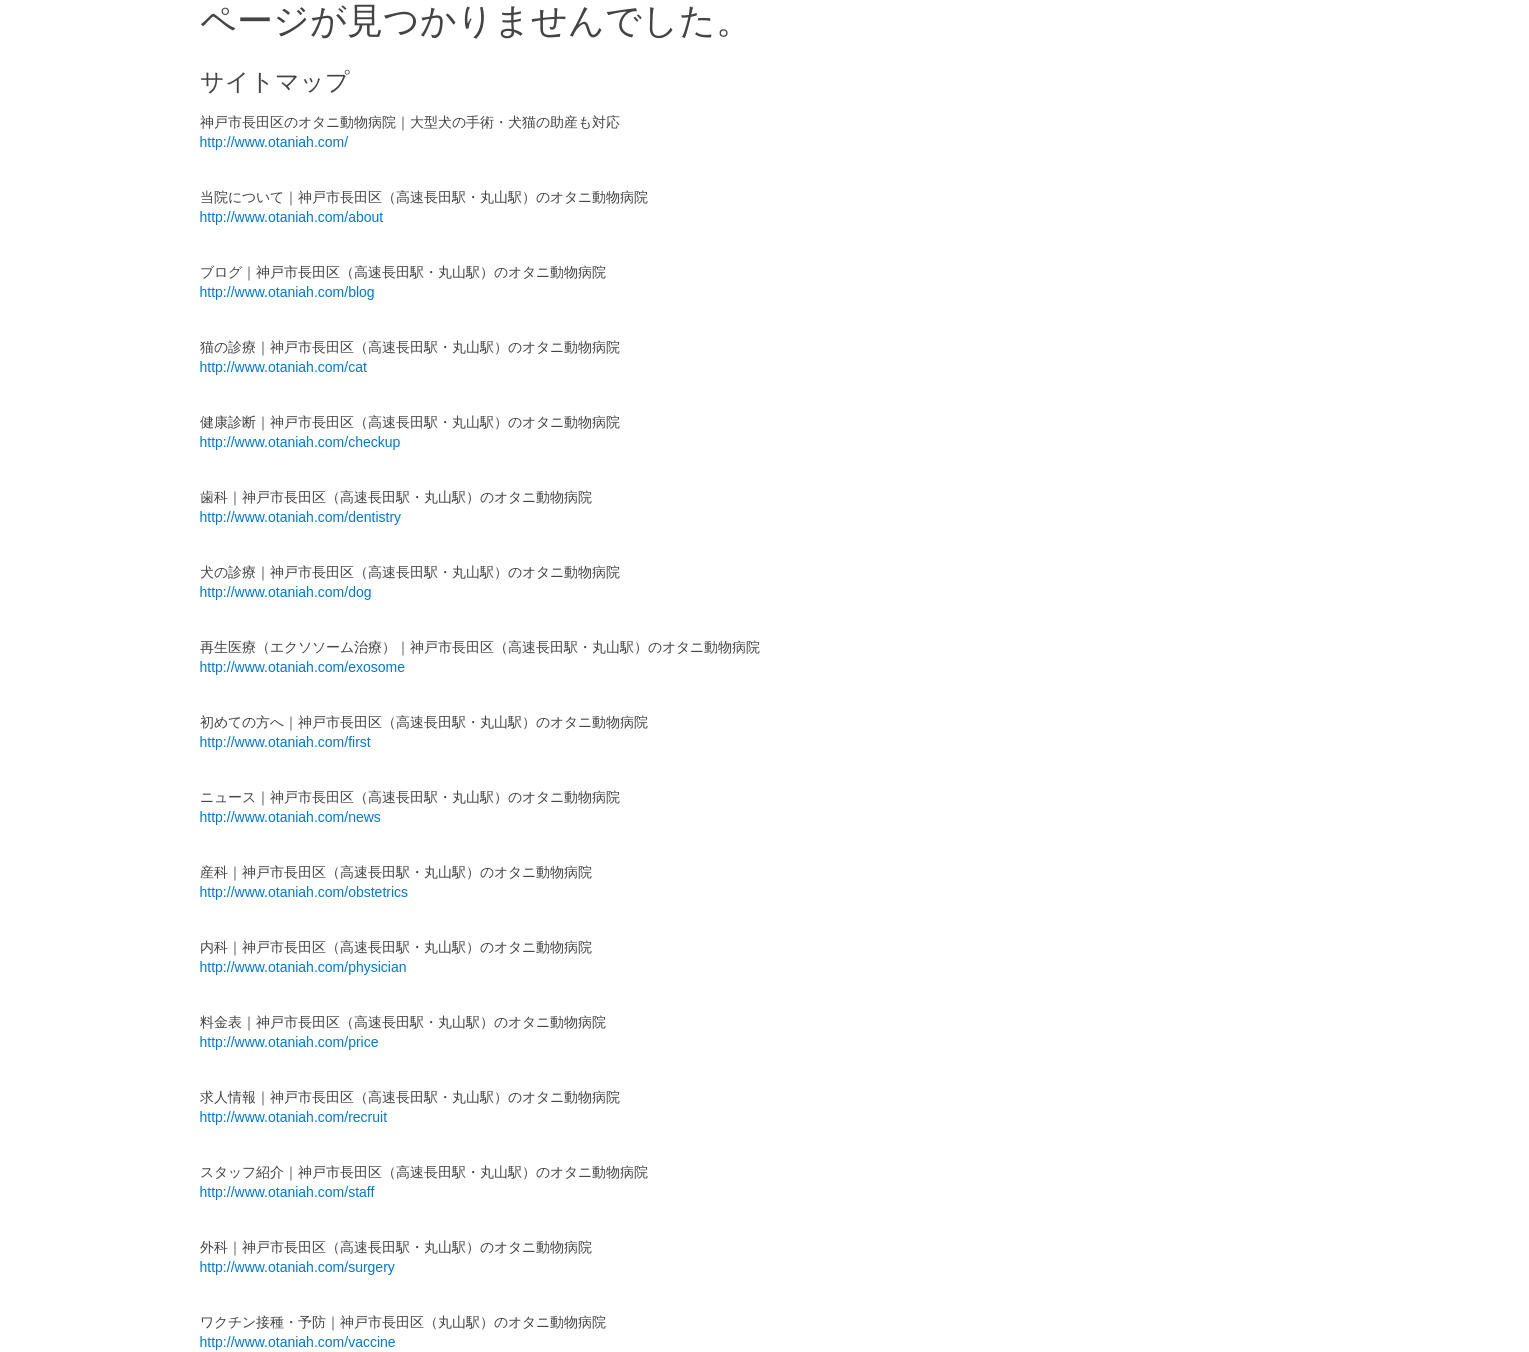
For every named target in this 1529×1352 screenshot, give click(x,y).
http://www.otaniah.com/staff (287, 1192)
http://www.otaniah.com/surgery (297, 1267)
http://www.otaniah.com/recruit (294, 1117)
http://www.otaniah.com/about (292, 217)
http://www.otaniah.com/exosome (302, 667)
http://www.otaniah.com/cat (283, 367)
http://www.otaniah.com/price (289, 1042)
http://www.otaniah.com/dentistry (301, 517)
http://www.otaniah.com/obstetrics (304, 892)
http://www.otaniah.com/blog (287, 292)
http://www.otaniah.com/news (290, 817)
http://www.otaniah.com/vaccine (298, 1342)
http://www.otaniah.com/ (274, 142)
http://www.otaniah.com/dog (286, 592)
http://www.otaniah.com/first (285, 742)
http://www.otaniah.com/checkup (300, 442)
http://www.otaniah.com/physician (303, 967)
